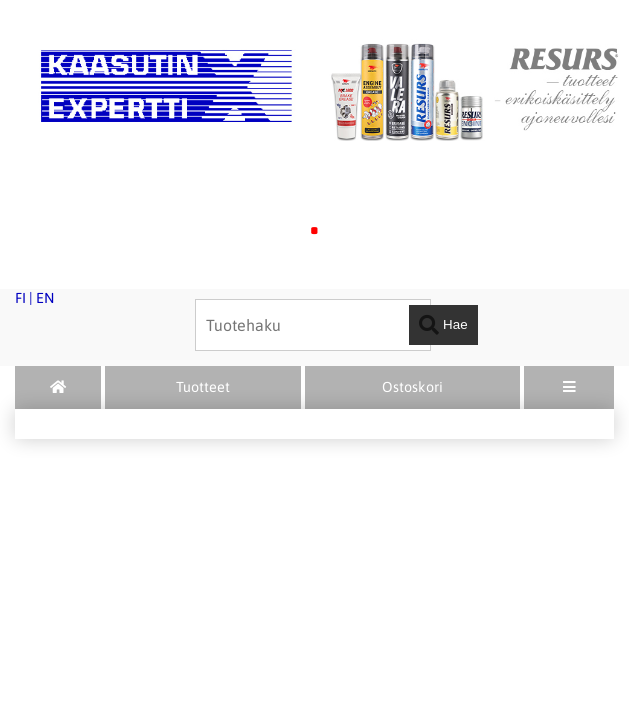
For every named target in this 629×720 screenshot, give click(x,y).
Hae (443, 325)
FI (20, 298)
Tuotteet (203, 387)
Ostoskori (412, 387)
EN (45, 298)
